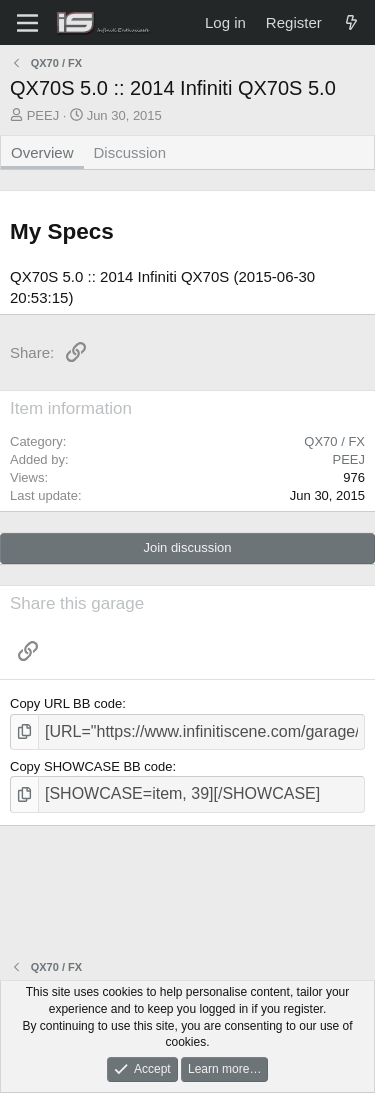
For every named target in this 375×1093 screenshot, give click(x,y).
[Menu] (27, 23)
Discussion (130, 152)
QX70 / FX (334, 441)
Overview (42, 152)
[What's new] (351, 22)
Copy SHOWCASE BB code (91, 766)
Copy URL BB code (66, 703)
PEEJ (43, 115)
